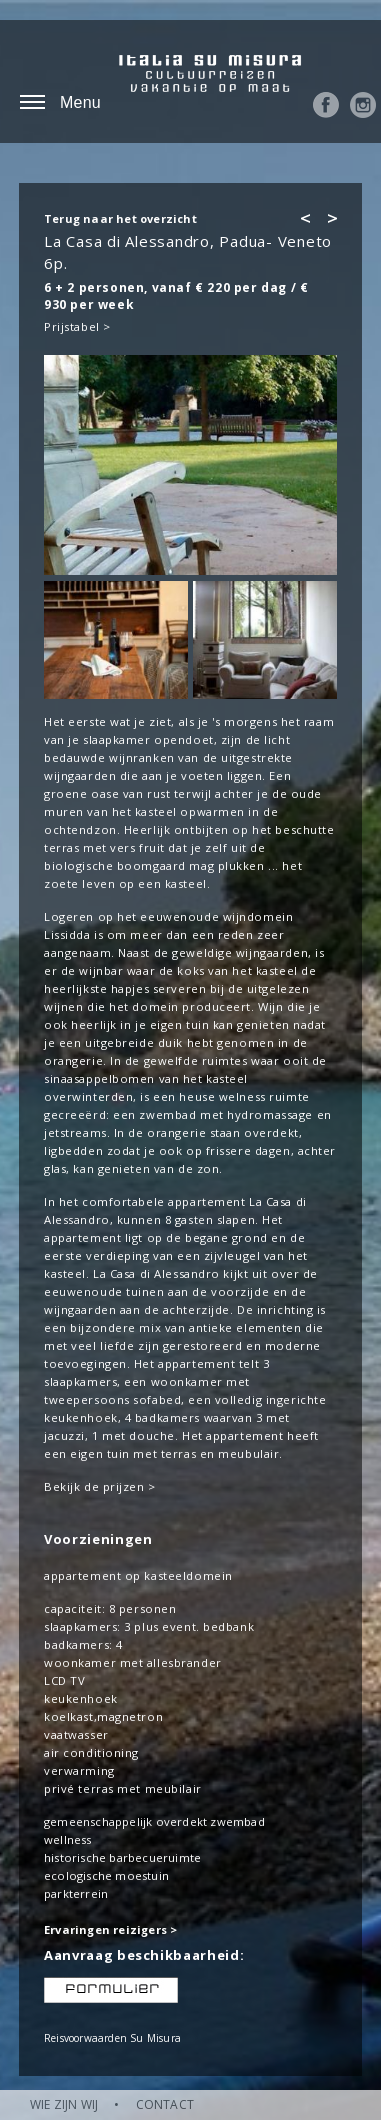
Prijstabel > (77, 326)
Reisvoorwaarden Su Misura (112, 2038)
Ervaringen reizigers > (110, 1929)
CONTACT (165, 2104)
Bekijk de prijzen (94, 1486)
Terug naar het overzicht (120, 218)
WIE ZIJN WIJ (64, 2104)
